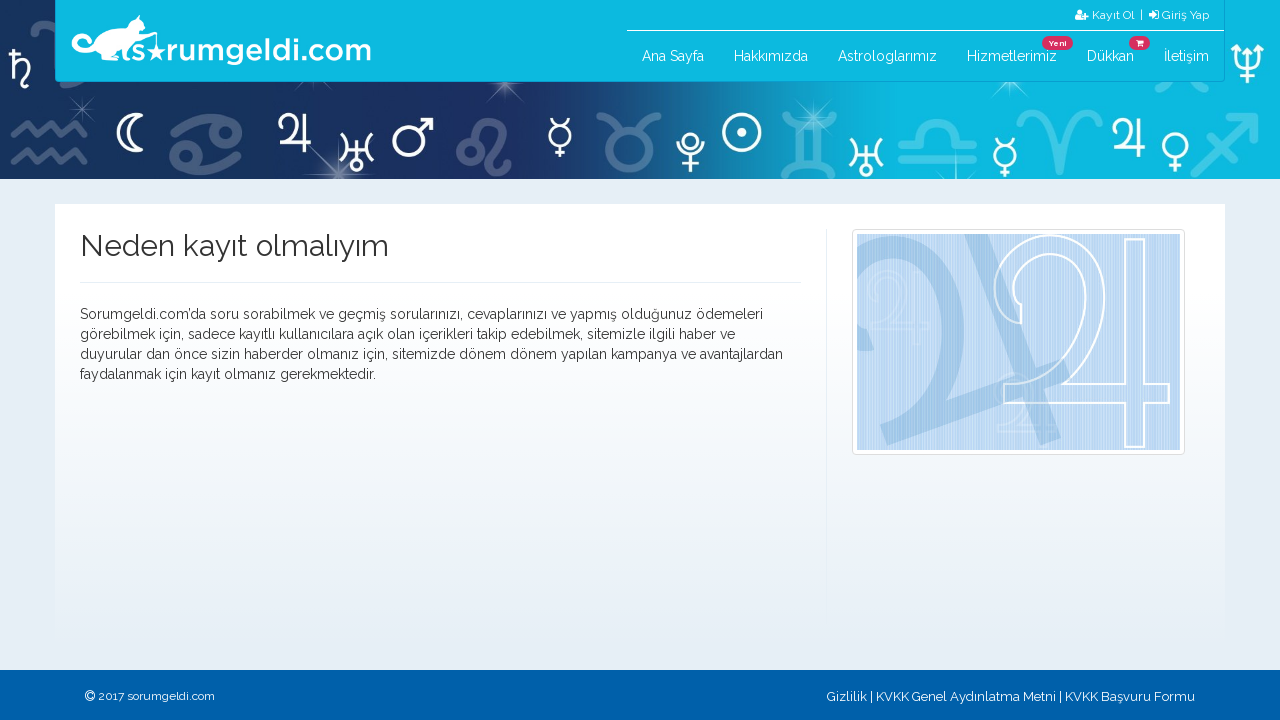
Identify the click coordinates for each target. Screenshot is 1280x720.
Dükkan (1118, 50)
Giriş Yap (1179, 15)
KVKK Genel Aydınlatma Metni (966, 696)
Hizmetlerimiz (1019, 50)
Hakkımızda (771, 56)
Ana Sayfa (673, 56)
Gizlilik (847, 696)
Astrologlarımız (887, 56)
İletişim (1186, 56)
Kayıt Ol (1104, 15)
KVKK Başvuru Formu (1130, 696)
